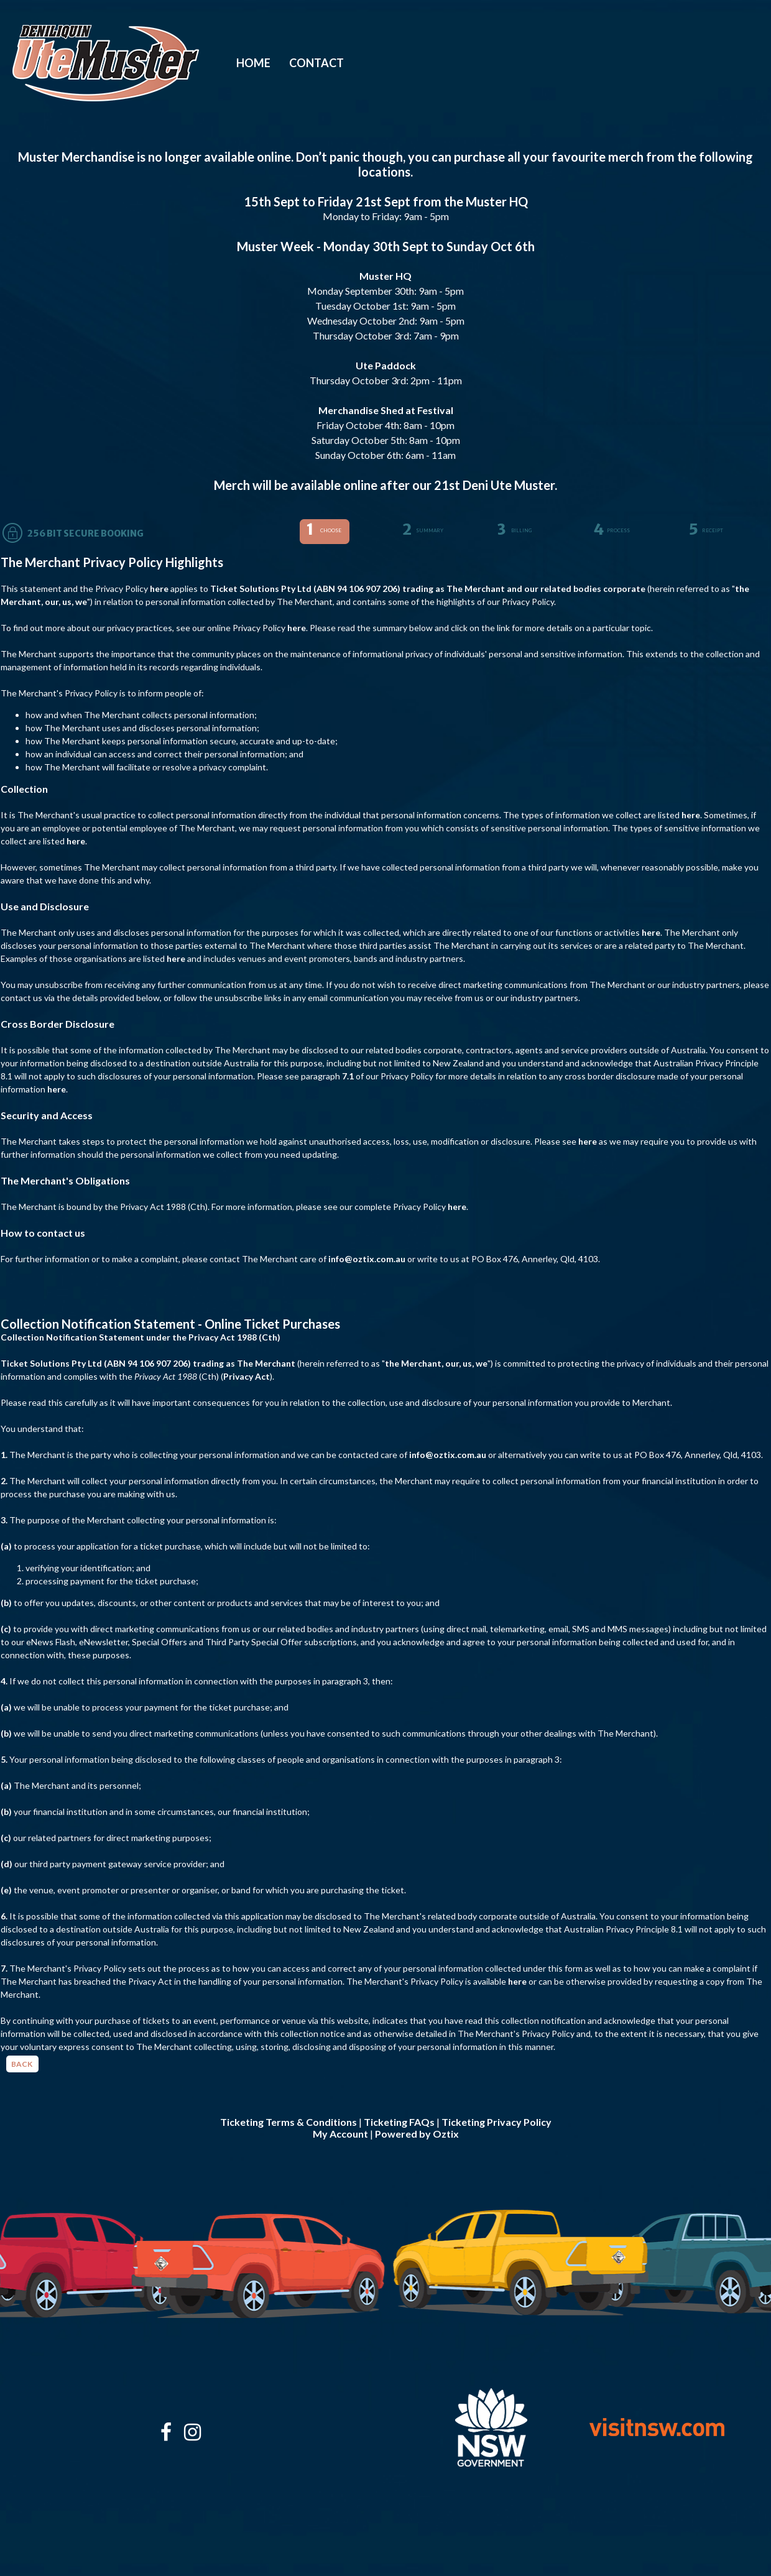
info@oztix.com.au (366, 1258)
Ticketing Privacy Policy (496, 2122)
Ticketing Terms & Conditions (288, 2122)
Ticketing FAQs (399, 2122)
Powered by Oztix (417, 2134)
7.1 (348, 1076)
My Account (340, 2134)
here (159, 588)
